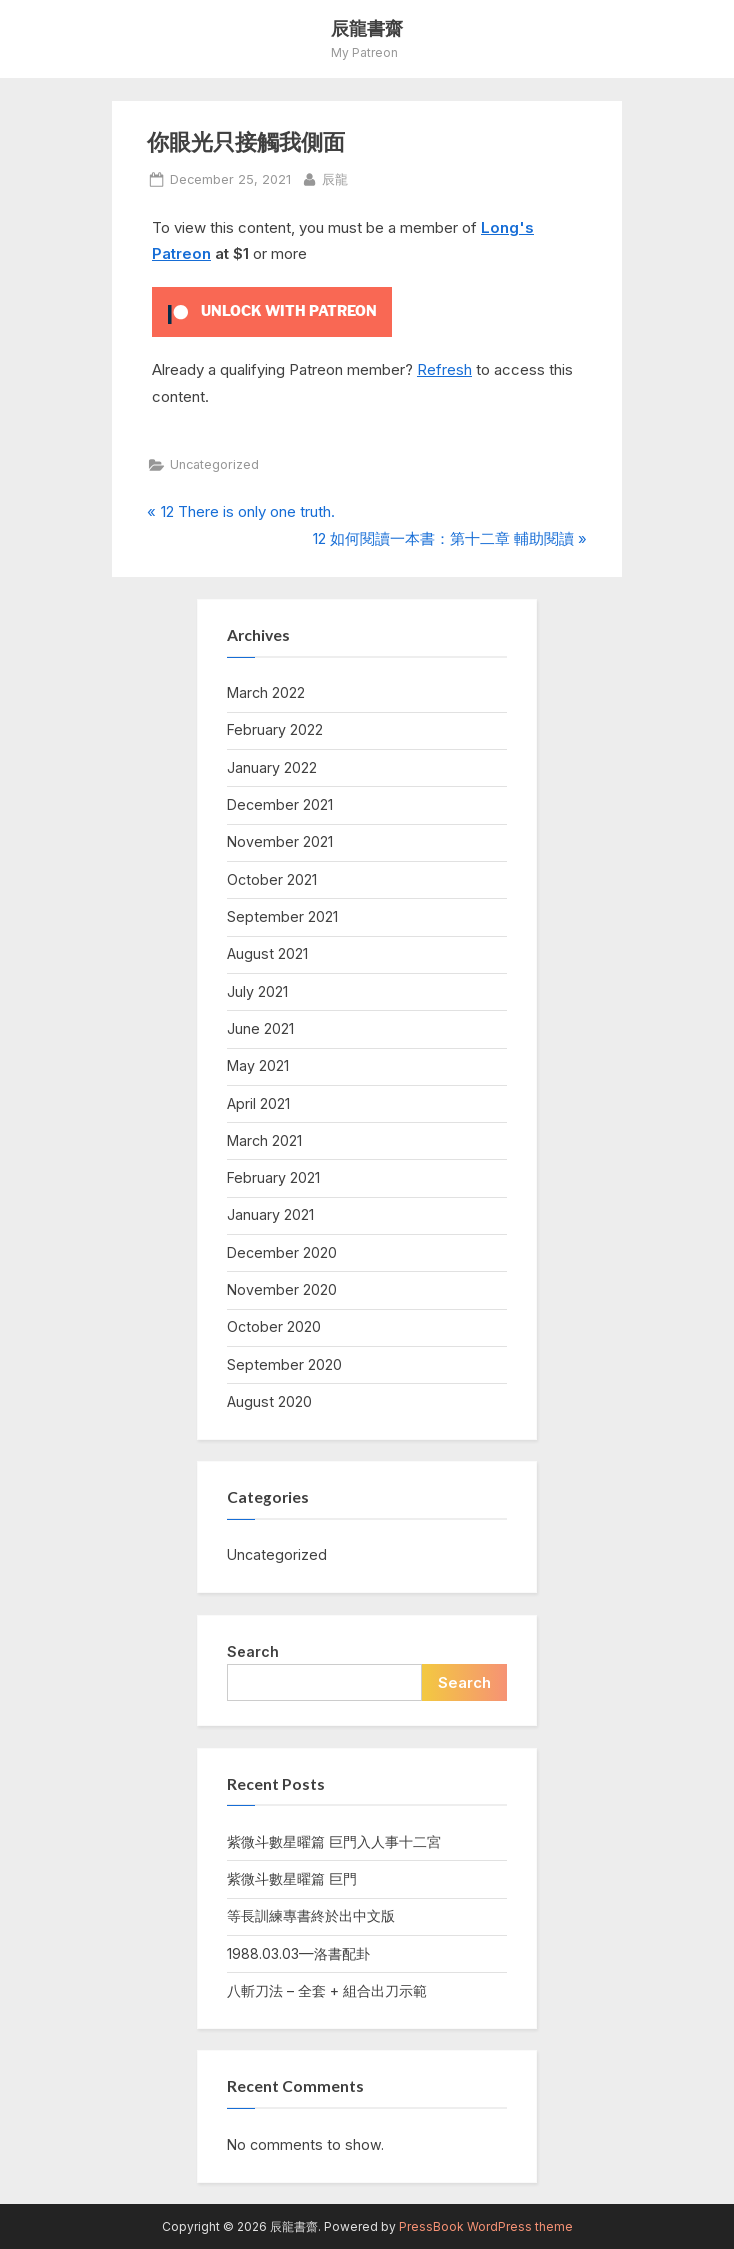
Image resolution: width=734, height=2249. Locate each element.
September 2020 (284, 1364)
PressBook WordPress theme (486, 2226)
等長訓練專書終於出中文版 (311, 1915)
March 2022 (266, 692)
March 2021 (264, 1140)
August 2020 (269, 1401)
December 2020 (282, 1252)
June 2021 (260, 1028)
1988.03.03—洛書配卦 (298, 1953)
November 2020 (282, 1289)
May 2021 (258, 1065)
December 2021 (280, 804)
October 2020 (274, 1326)
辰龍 (335, 178)
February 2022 (275, 729)
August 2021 (267, 953)
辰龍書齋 (367, 28)
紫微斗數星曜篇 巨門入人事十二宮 (334, 1841)
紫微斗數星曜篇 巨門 (292, 1878)
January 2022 (272, 767)
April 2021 (258, 1103)
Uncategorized (214, 464)
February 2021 (273, 1177)
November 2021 (280, 841)
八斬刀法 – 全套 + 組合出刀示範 (327, 1990)
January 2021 (270, 1214)
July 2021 (257, 991)
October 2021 (272, 879)
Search (253, 1651)
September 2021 (282, 916)
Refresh (444, 369)
